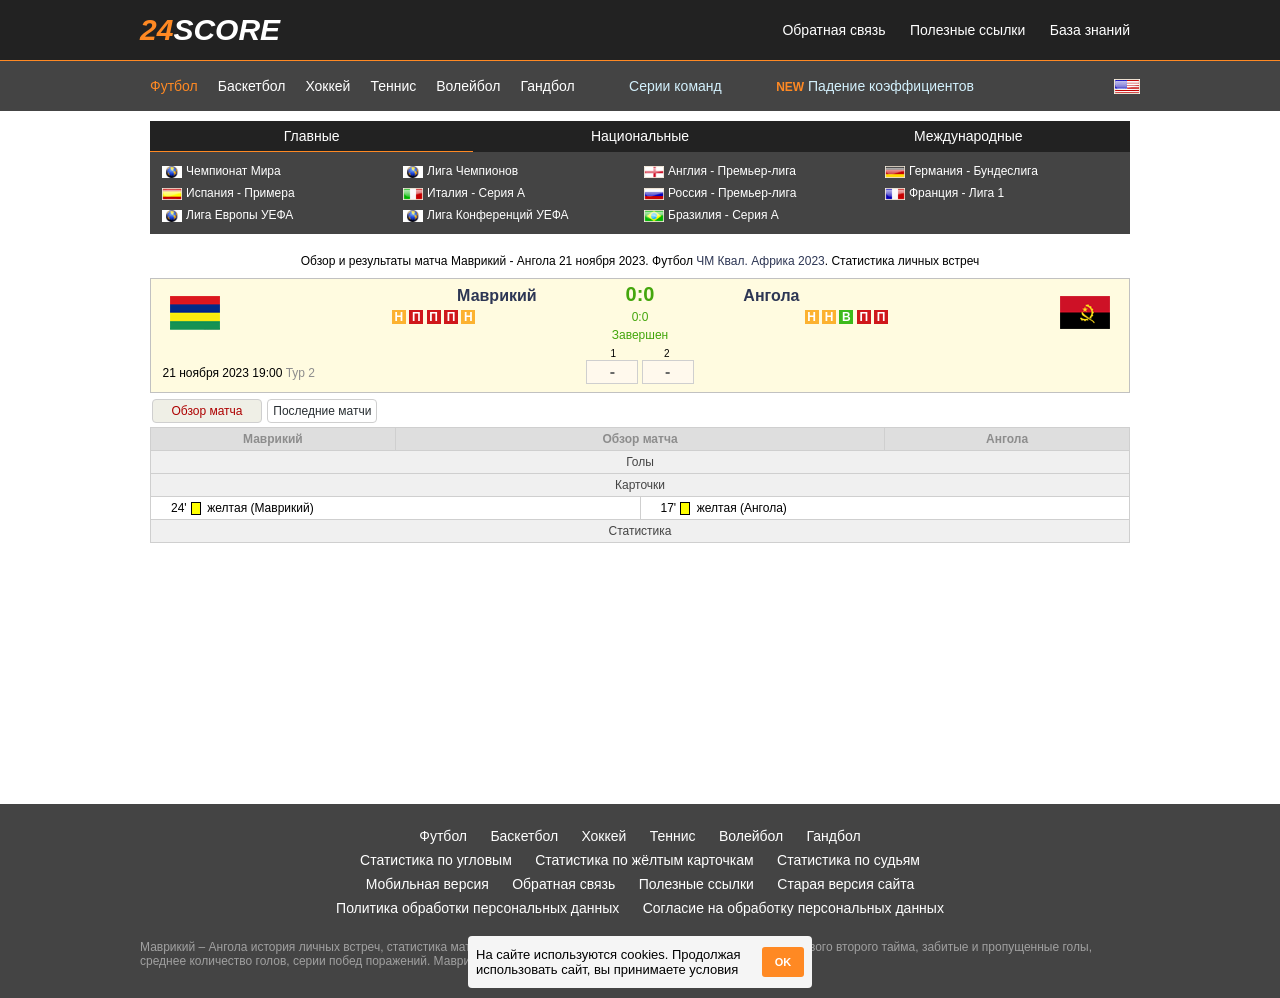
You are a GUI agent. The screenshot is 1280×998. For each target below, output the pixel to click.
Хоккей (327, 86)
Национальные (640, 136)
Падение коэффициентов (875, 86)
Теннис (393, 86)
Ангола (771, 295)
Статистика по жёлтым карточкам (644, 860)
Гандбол (547, 86)
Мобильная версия (427, 884)
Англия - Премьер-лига (720, 171)
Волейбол (468, 86)
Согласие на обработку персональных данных (793, 908)
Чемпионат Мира (221, 171)
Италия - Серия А (464, 193)
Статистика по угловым (436, 860)
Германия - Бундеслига (961, 171)
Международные (968, 136)
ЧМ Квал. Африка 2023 (760, 261)
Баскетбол (252, 86)
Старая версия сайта (845, 884)
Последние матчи (322, 411)
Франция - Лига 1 (944, 193)
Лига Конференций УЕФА (486, 215)
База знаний (1090, 30)
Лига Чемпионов (460, 171)
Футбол (174, 86)
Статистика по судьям (848, 860)
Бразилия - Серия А (711, 215)
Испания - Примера (228, 193)
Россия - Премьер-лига (720, 193)
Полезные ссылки (967, 30)
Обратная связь (833, 30)
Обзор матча (206, 411)
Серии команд (675, 86)
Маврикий (497, 295)
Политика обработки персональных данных (477, 908)
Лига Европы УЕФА (227, 215)
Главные (312, 136)
